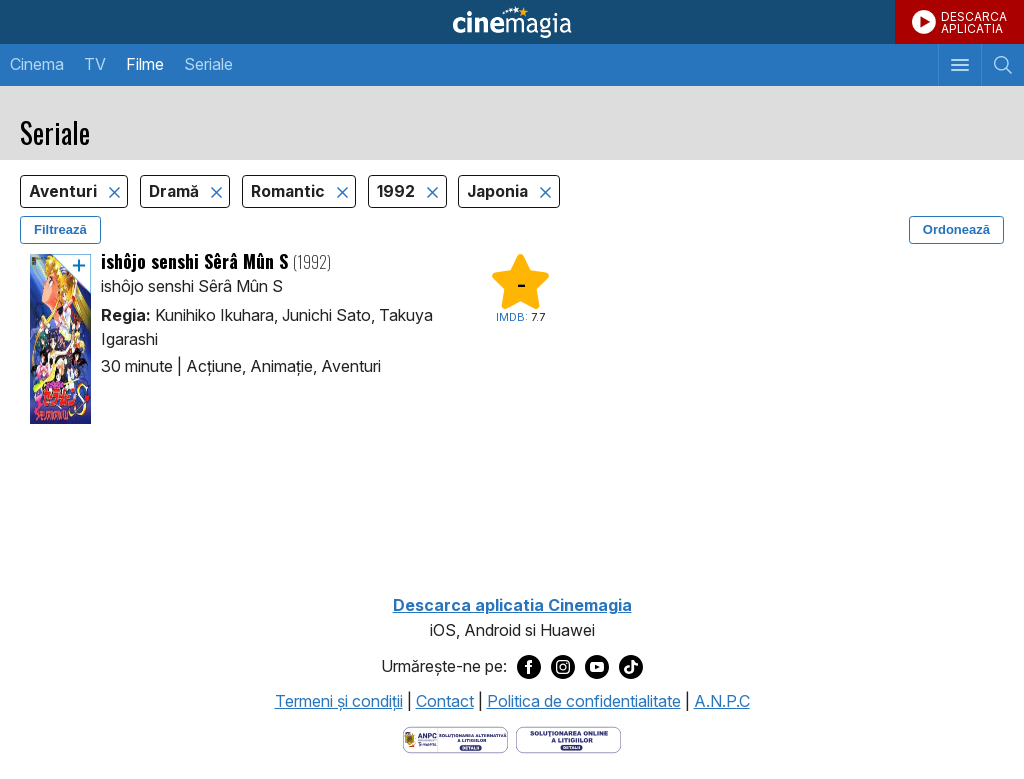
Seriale (208, 64)
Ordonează (956, 229)
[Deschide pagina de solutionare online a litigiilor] (568, 738)
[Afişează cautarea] (1002, 65)
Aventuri (65, 191)
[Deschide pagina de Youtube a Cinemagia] (597, 667)
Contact (445, 701)
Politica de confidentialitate (584, 701)
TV (95, 64)
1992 (398, 191)
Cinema (37, 64)
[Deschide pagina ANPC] (455, 738)
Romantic (290, 191)
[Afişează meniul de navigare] (959, 65)
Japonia (499, 191)
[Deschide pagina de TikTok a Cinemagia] (631, 667)
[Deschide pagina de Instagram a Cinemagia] (563, 667)
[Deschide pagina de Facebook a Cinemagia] (529, 667)
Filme (145, 64)
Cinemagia (512, 22)
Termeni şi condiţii (339, 701)
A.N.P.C (722, 701)
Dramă (176, 191)
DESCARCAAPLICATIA (974, 22)
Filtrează (60, 229)
